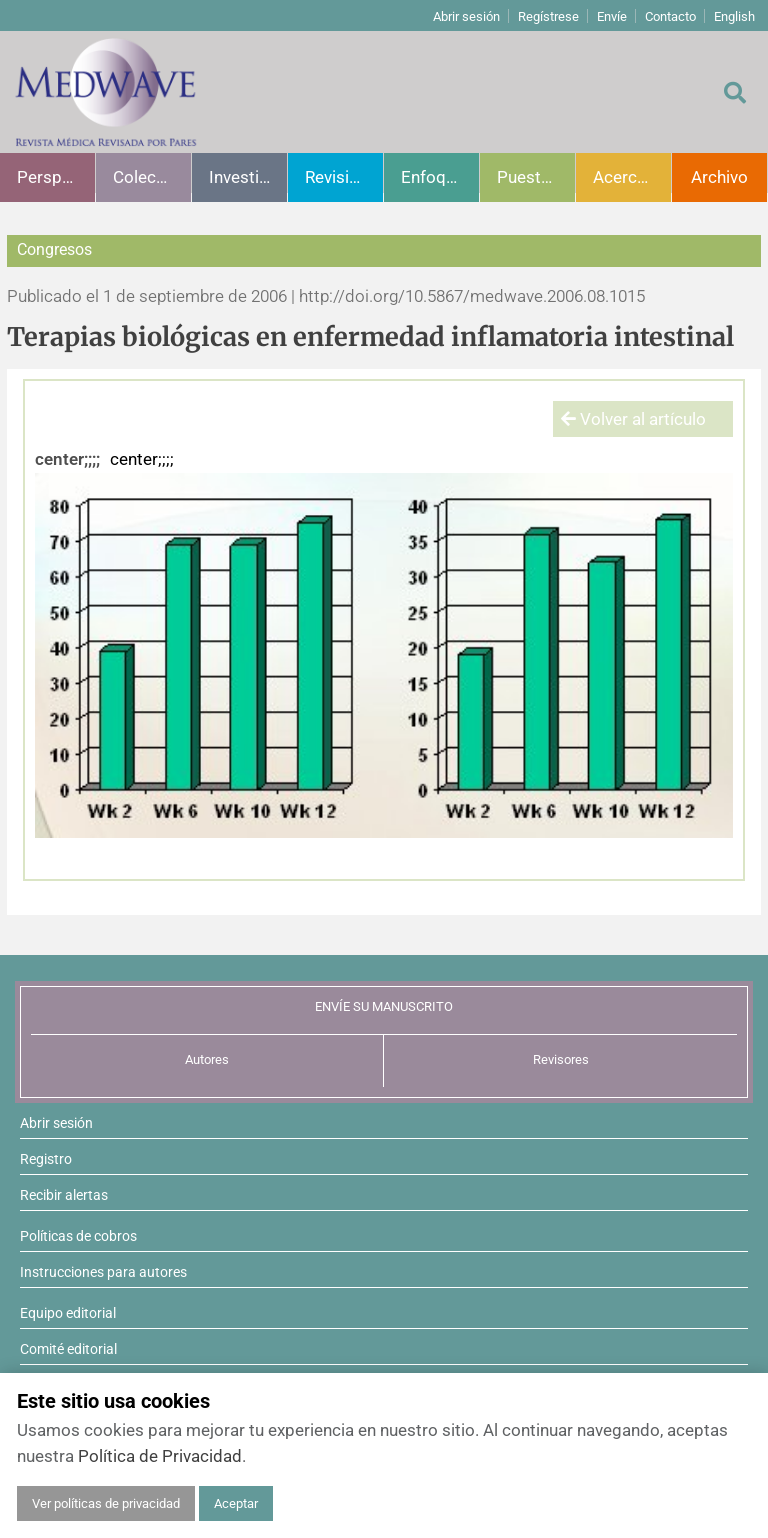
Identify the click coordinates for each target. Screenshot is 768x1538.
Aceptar (236, 1503)
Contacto (670, 16)
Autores (207, 1059)
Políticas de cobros (78, 1236)
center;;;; (67, 459)
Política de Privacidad (160, 1456)
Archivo (719, 177)
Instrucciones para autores (103, 1272)
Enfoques (437, 177)
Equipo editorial (68, 1313)
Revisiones (344, 177)
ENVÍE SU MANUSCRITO (384, 1006)
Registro (46, 1159)
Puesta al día (536, 177)
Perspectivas (56, 177)
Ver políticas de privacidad (106, 1503)
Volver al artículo (633, 419)
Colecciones (152, 177)
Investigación (248, 177)
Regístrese (548, 16)
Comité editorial (68, 1349)
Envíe (612, 16)
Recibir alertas (64, 1195)
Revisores (561, 1059)
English (734, 16)
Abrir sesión (466, 16)
